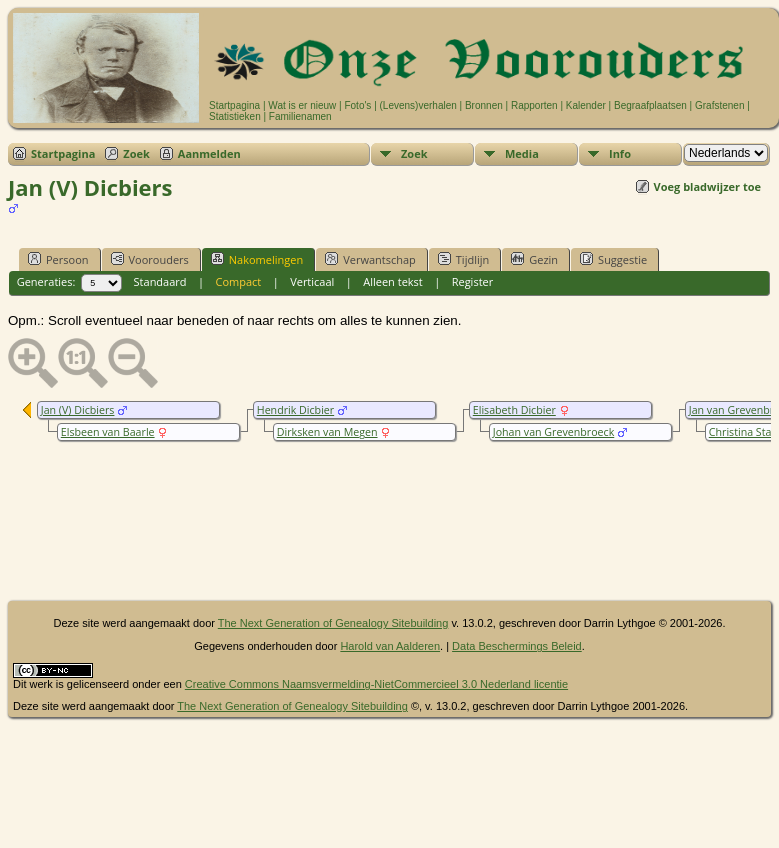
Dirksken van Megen (327, 432)
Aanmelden (209, 153)
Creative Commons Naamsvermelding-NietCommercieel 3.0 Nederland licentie (376, 684)
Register (473, 281)
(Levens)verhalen (418, 105)
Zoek (136, 153)
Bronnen (484, 105)
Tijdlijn (463, 259)
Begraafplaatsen (650, 105)
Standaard (160, 281)
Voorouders (150, 259)
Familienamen (300, 116)
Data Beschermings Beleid (517, 646)
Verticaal (312, 281)
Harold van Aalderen (390, 646)
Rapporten (534, 105)
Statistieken (235, 116)
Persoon (58, 259)
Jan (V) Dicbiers (78, 410)
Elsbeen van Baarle (108, 432)
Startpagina (234, 105)
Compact (238, 281)
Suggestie (613, 259)
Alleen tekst (393, 281)
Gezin (534, 259)
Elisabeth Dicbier (514, 410)
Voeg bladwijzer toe (707, 186)
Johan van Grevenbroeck (553, 432)
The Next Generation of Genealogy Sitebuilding (333, 623)
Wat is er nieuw (302, 105)
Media (522, 153)
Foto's (357, 105)
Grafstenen (719, 105)
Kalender (586, 105)
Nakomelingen (257, 259)
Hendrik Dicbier (295, 410)
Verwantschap (370, 259)
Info (620, 153)
